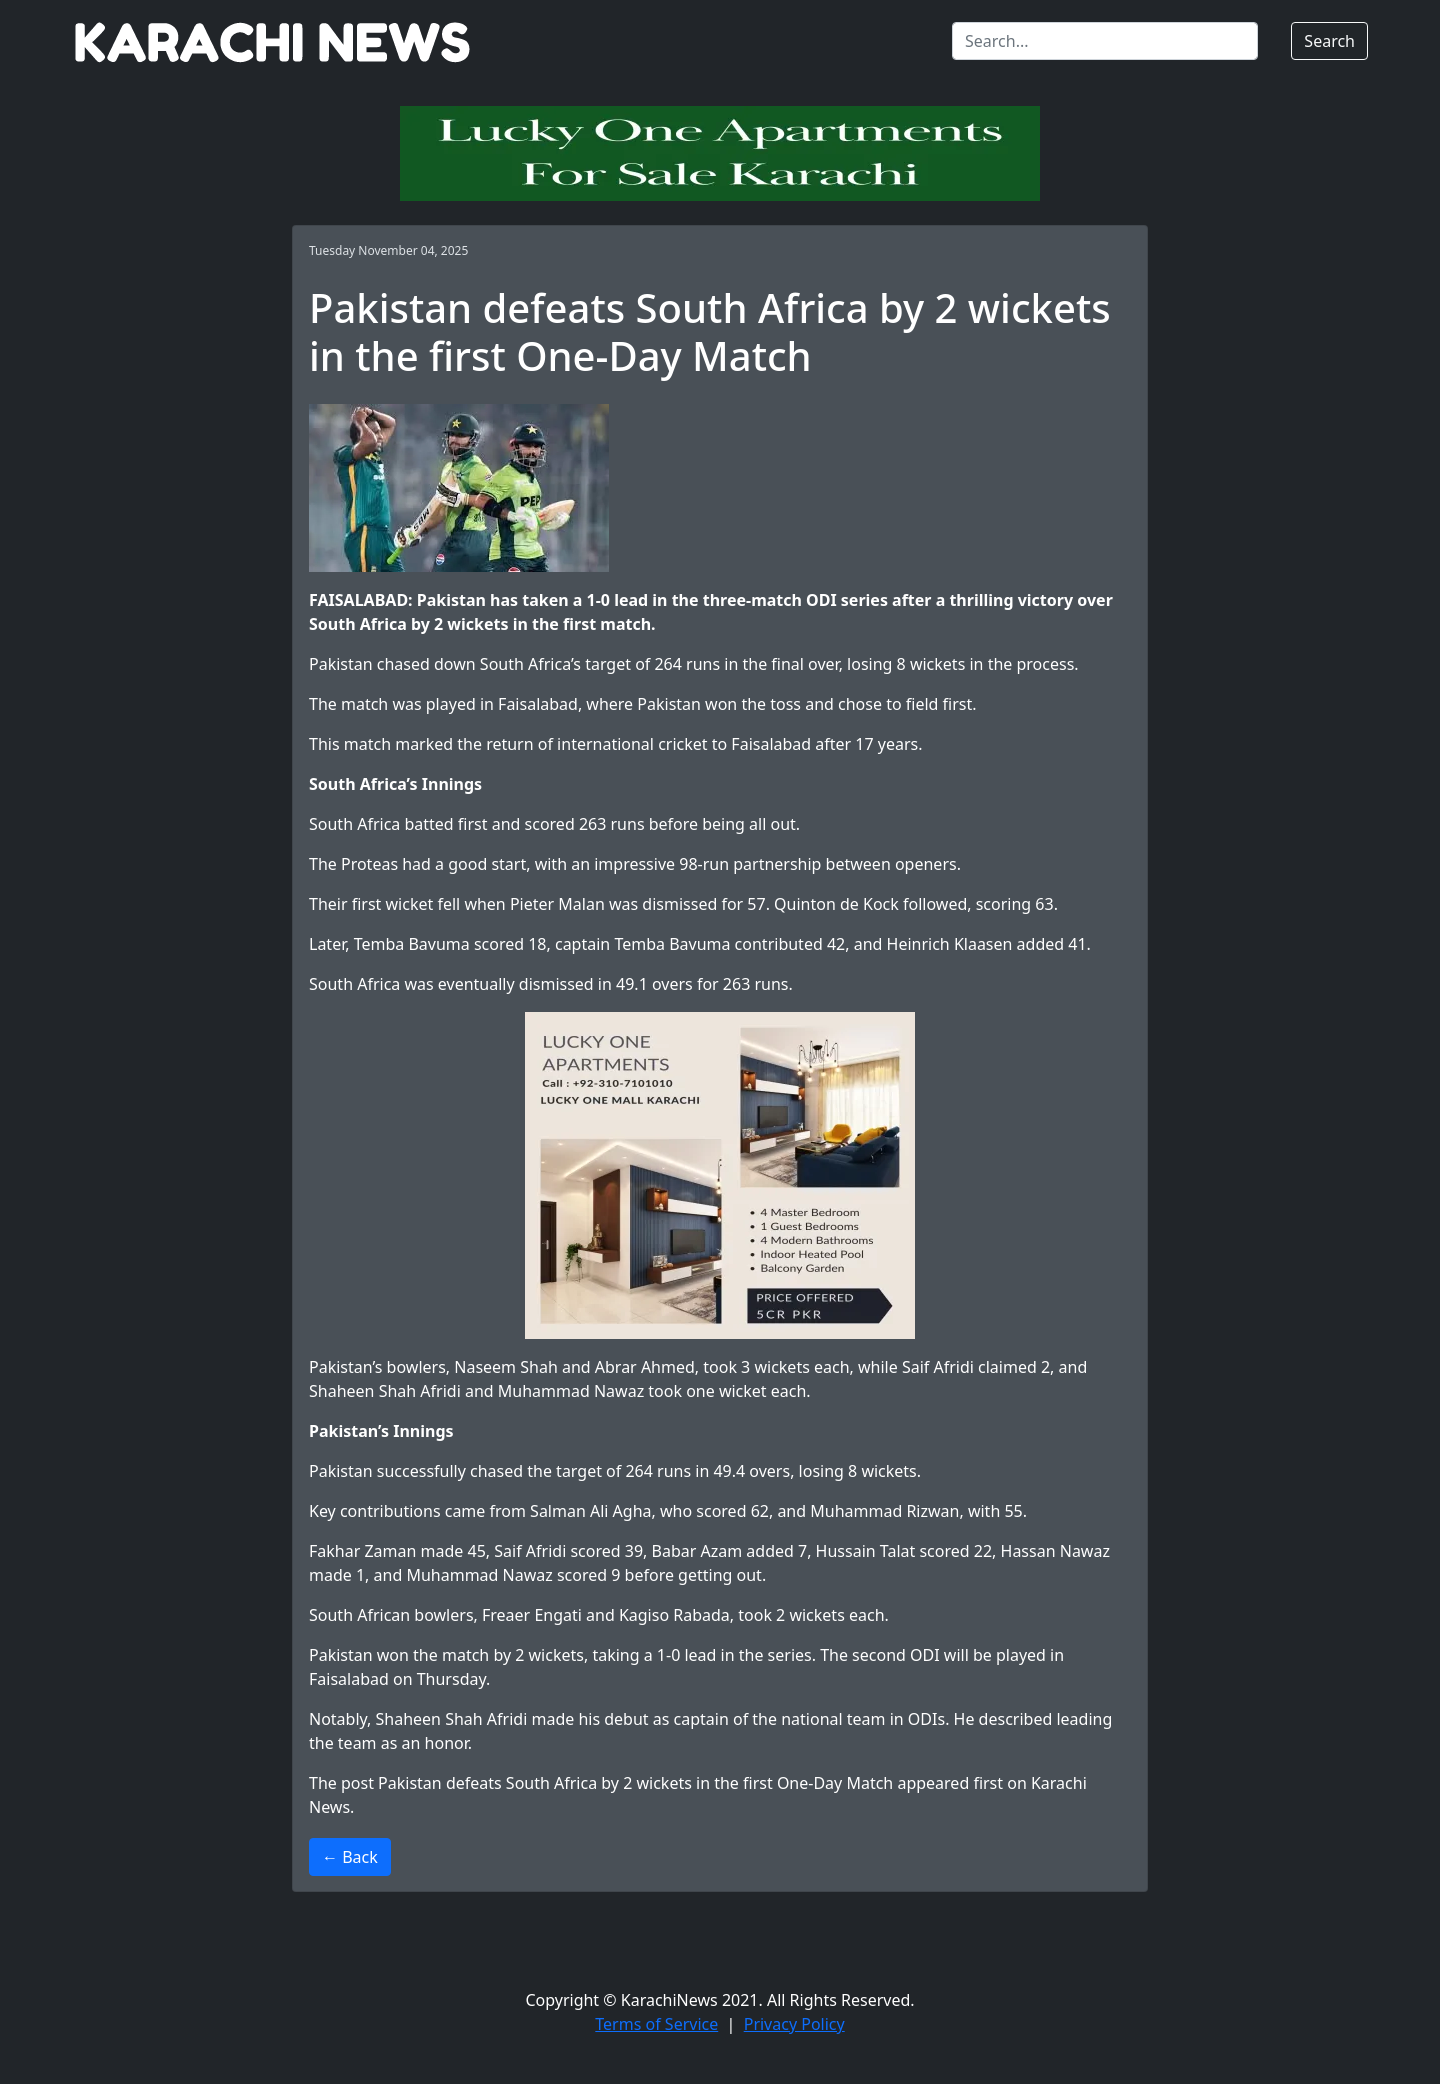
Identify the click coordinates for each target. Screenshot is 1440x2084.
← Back (350, 1857)
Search (1329, 41)
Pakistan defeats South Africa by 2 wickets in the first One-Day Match (635, 1783)
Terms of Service (656, 2024)
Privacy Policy (794, 2024)
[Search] (1105, 41)
